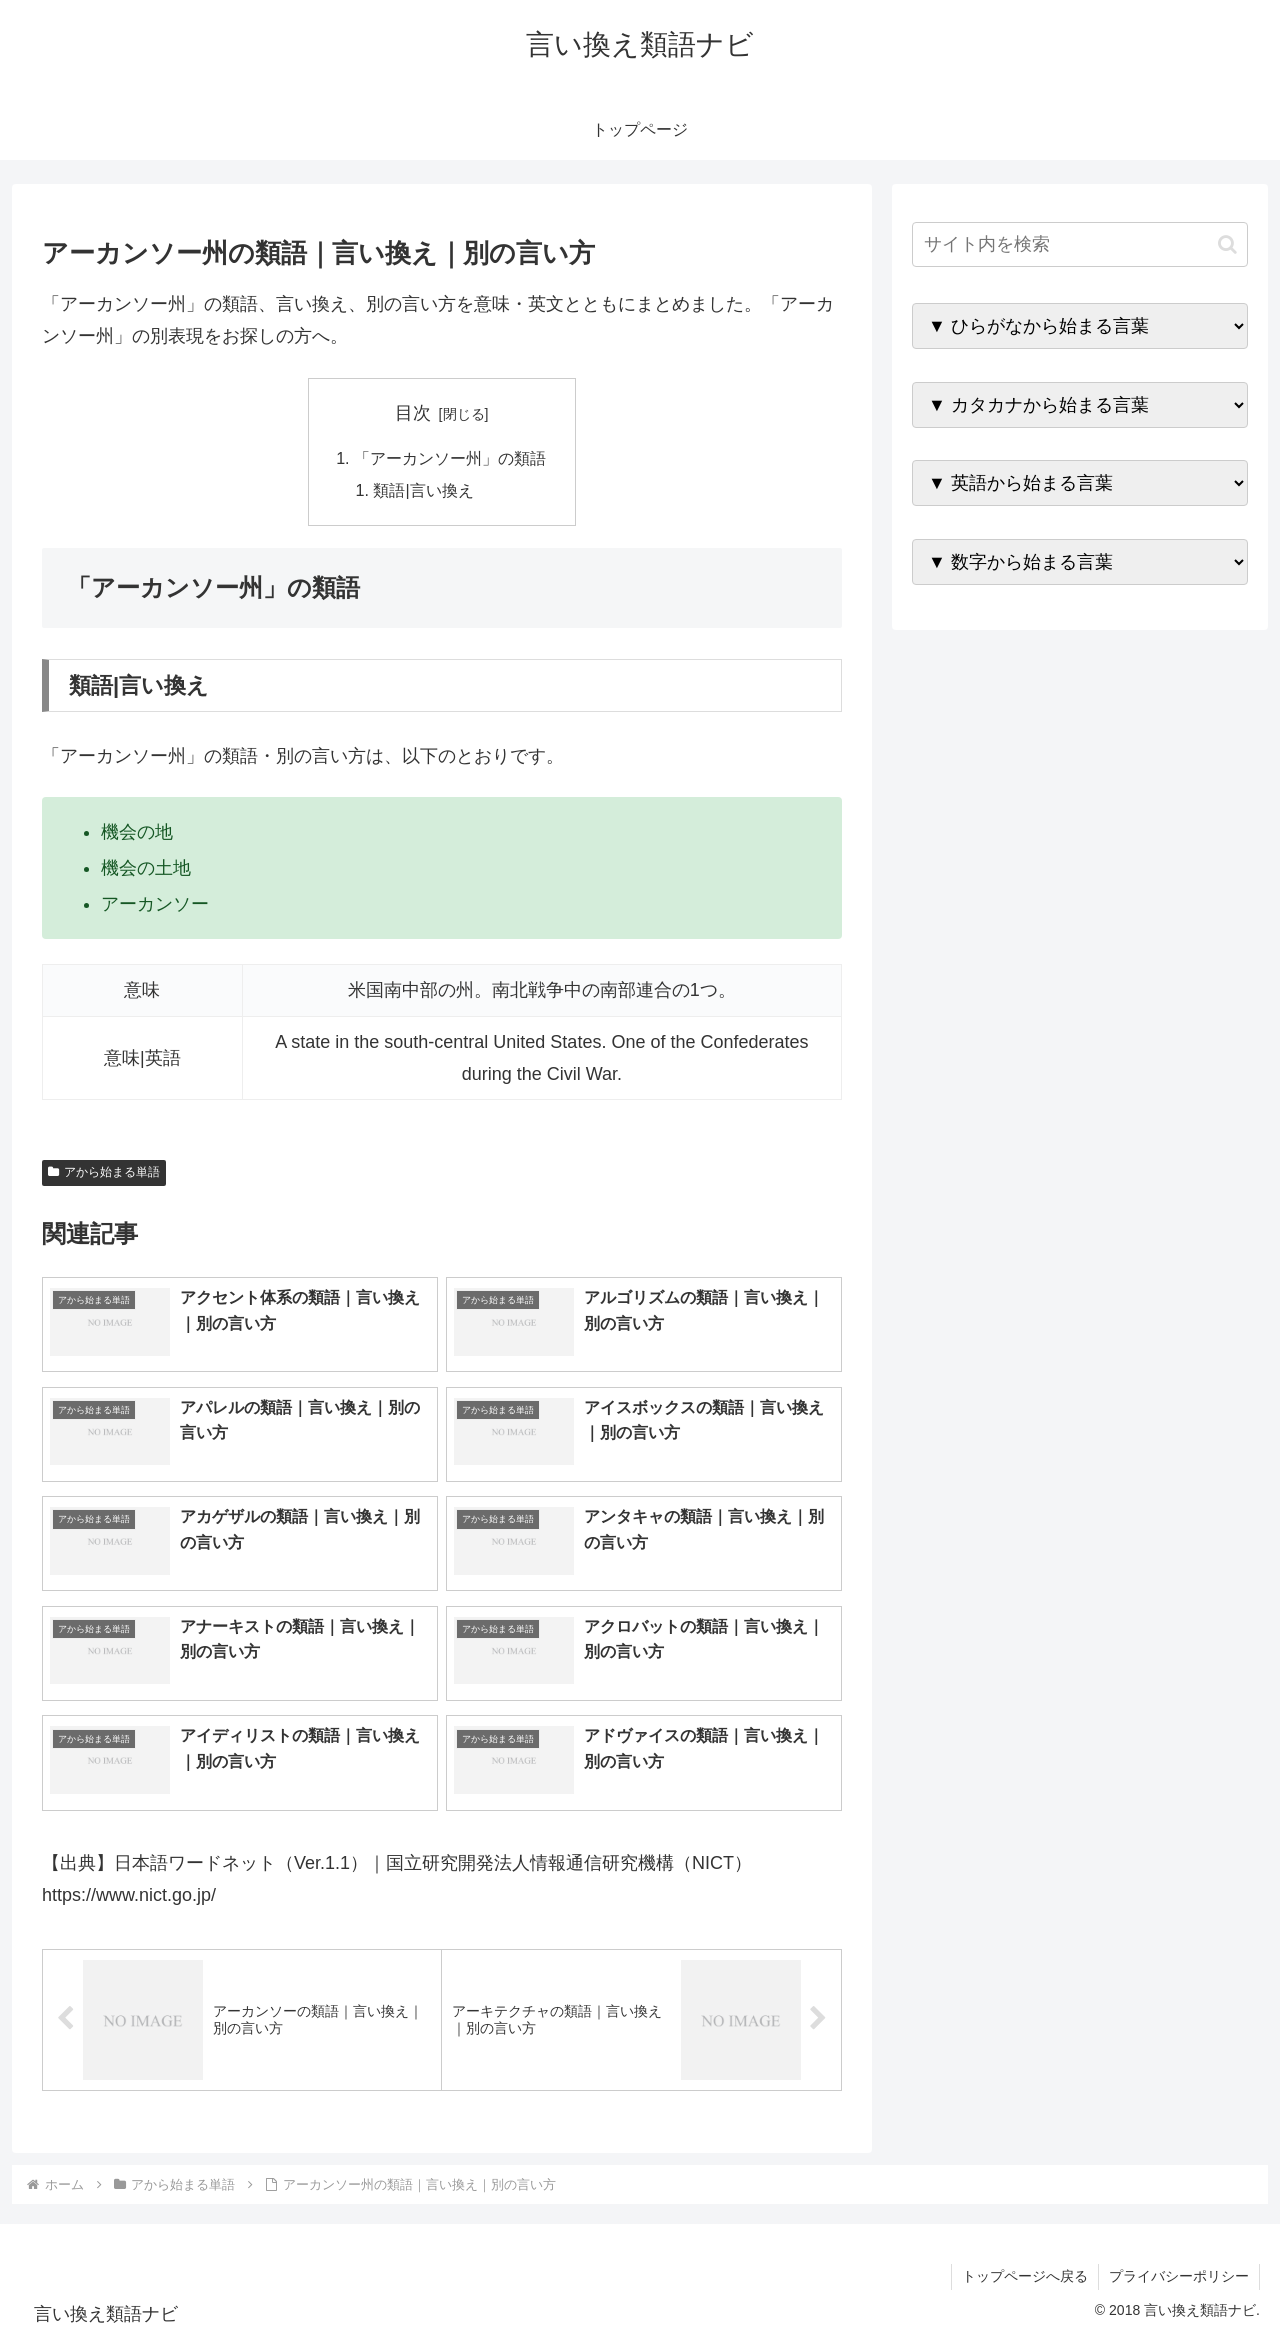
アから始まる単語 (104, 1173)
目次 (413, 413)
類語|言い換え (424, 490)
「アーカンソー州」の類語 (450, 458)
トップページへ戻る (1025, 2277)
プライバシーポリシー (1179, 2277)
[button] (1227, 244)
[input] (1080, 244)
